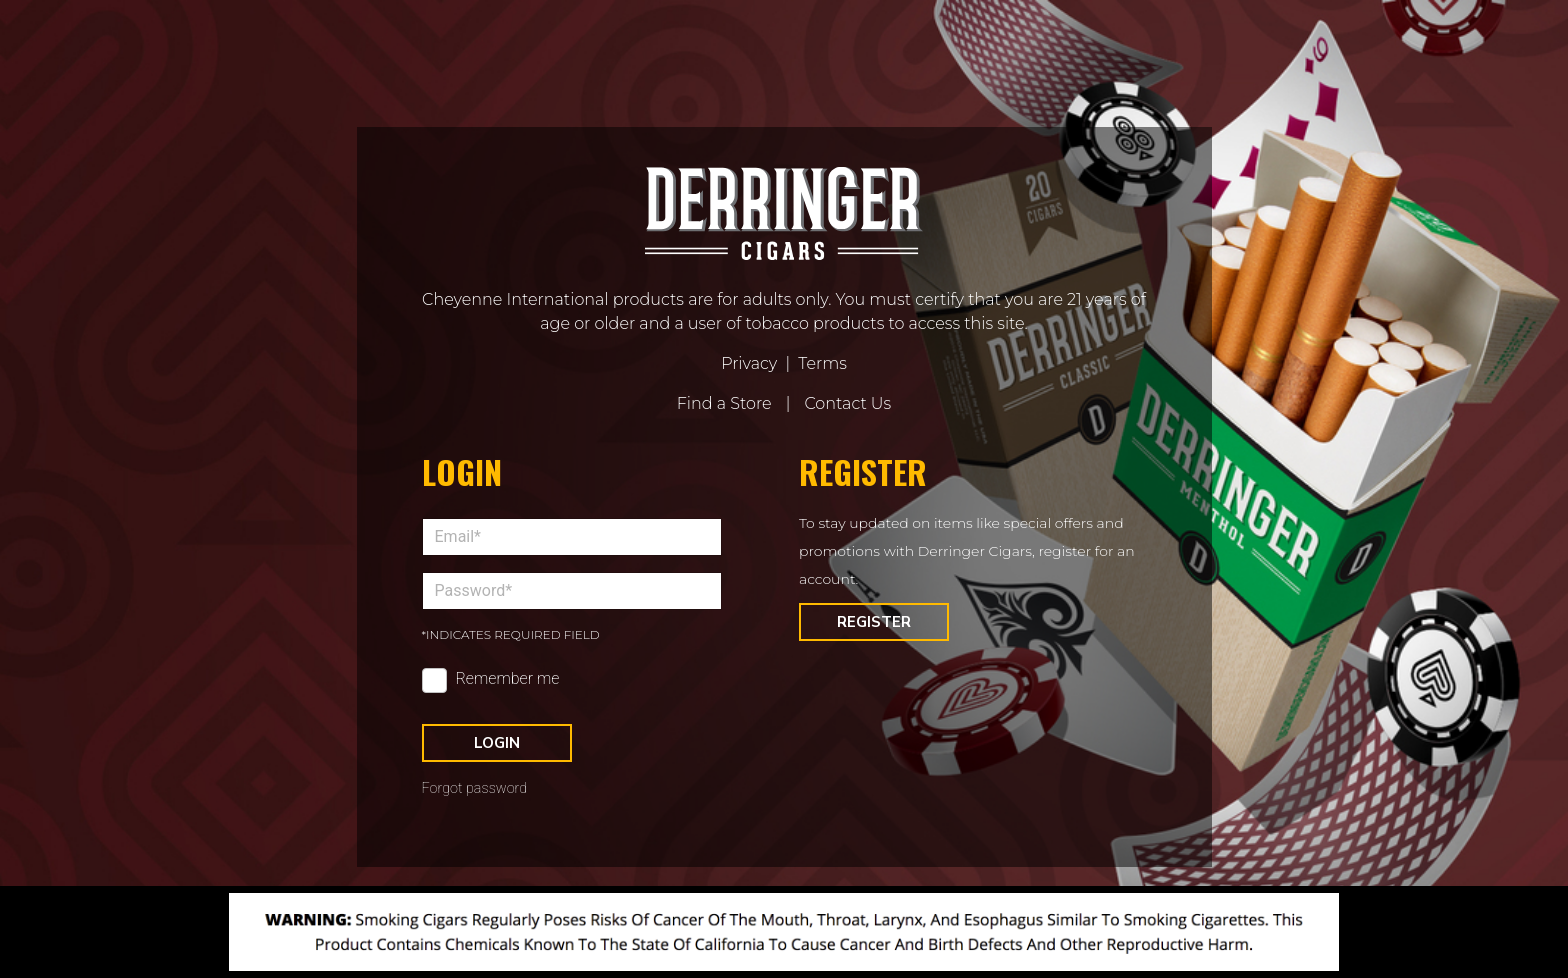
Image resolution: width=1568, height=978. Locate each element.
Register (874, 622)
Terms (822, 363)
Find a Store (724, 403)
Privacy (749, 363)
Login (497, 743)
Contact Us (847, 403)
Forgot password (475, 788)
